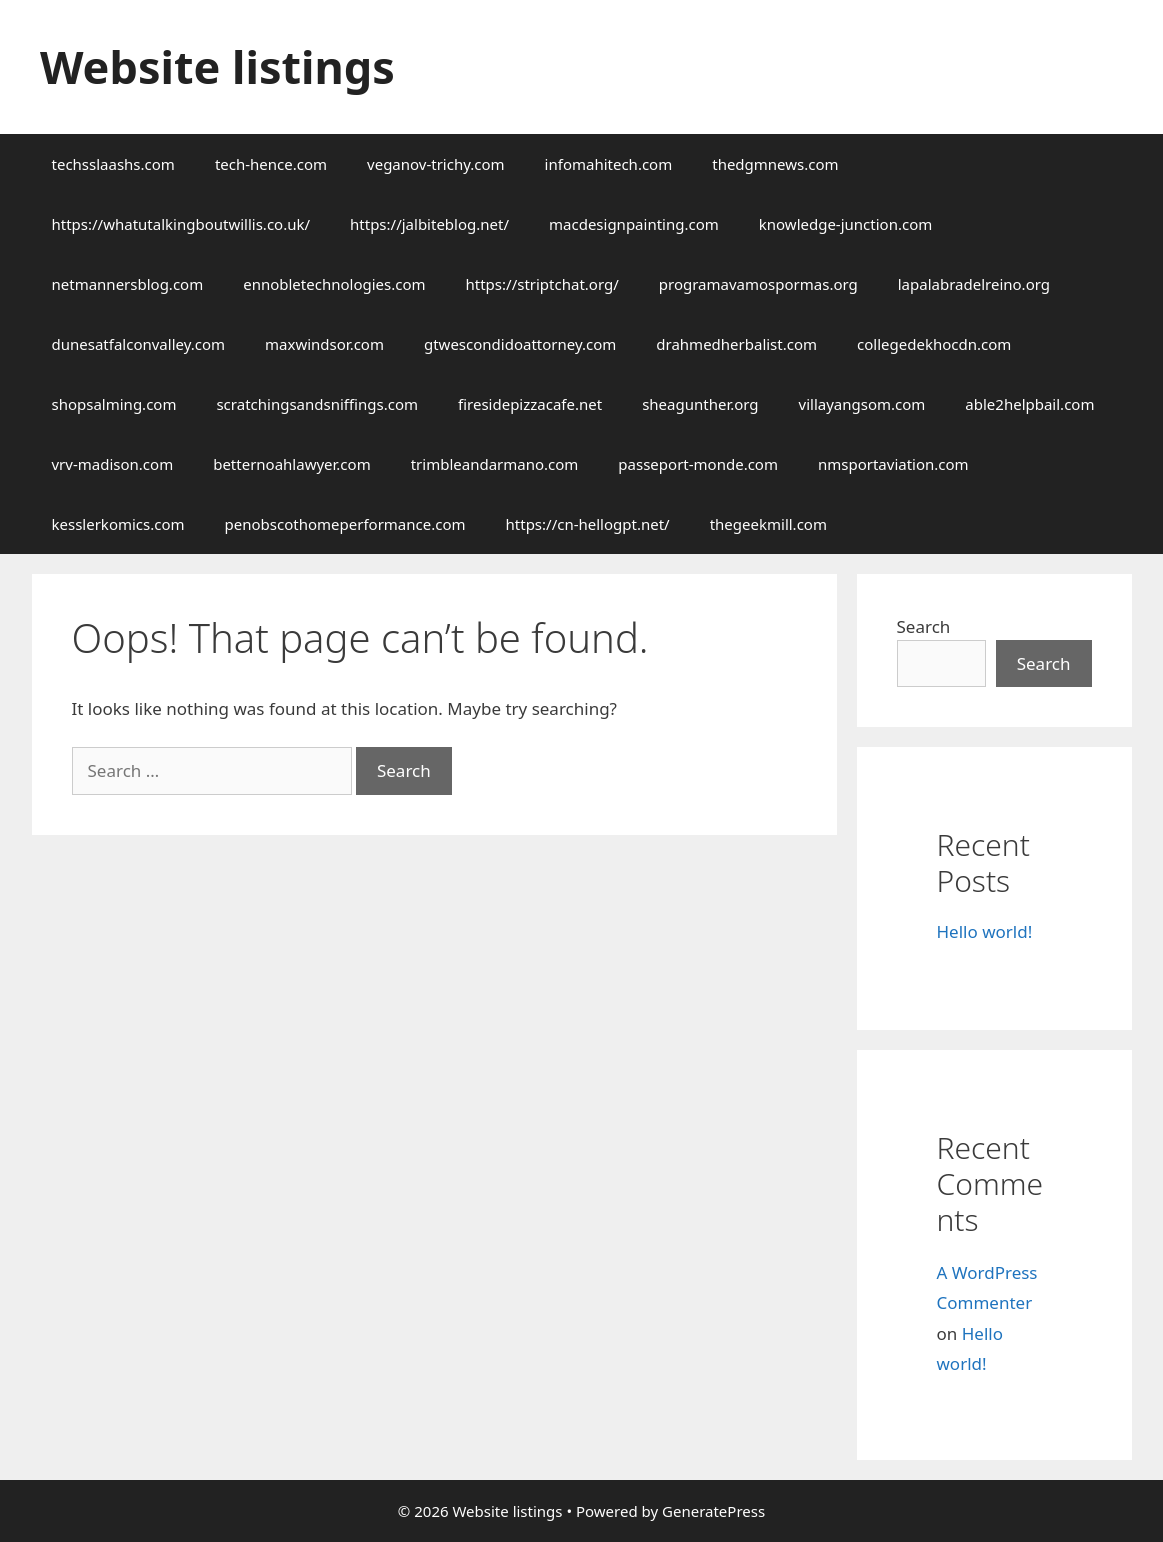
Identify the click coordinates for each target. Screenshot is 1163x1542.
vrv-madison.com (113, 464)
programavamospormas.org (758, 284)
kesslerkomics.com (118, 524)
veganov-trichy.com (436, 164)
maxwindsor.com (324, 344)
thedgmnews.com (775, 164)
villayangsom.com (862, 404)
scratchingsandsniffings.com (317, 404)
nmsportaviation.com (893, 464)
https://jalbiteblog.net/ (429, 224)
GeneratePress (713, 1511)
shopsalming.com (114, 404)
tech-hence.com (271, 164)
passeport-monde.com (698, 464)
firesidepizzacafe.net (530, 404)
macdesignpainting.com (634, 224)
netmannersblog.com (128, 284)
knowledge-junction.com (845, 224)
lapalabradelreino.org (974, 284)
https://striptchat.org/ (542, 284)
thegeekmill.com (768, 524)
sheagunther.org (700, 404)
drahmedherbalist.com (736, 344)
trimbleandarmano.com (495, 464)
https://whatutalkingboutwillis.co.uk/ (181, 224)
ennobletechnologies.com (334, 284)
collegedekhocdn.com (934, 344)
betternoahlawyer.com (292, 464)
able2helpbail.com (1029, 404)
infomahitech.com (609, 164)
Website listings (217, 66)
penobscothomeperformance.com (345, 524)
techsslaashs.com (113, 164)
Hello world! (985, 931)
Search (924, 626)
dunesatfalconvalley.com (139, 344)
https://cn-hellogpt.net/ (588, 524)
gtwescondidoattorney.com (520, 344)
